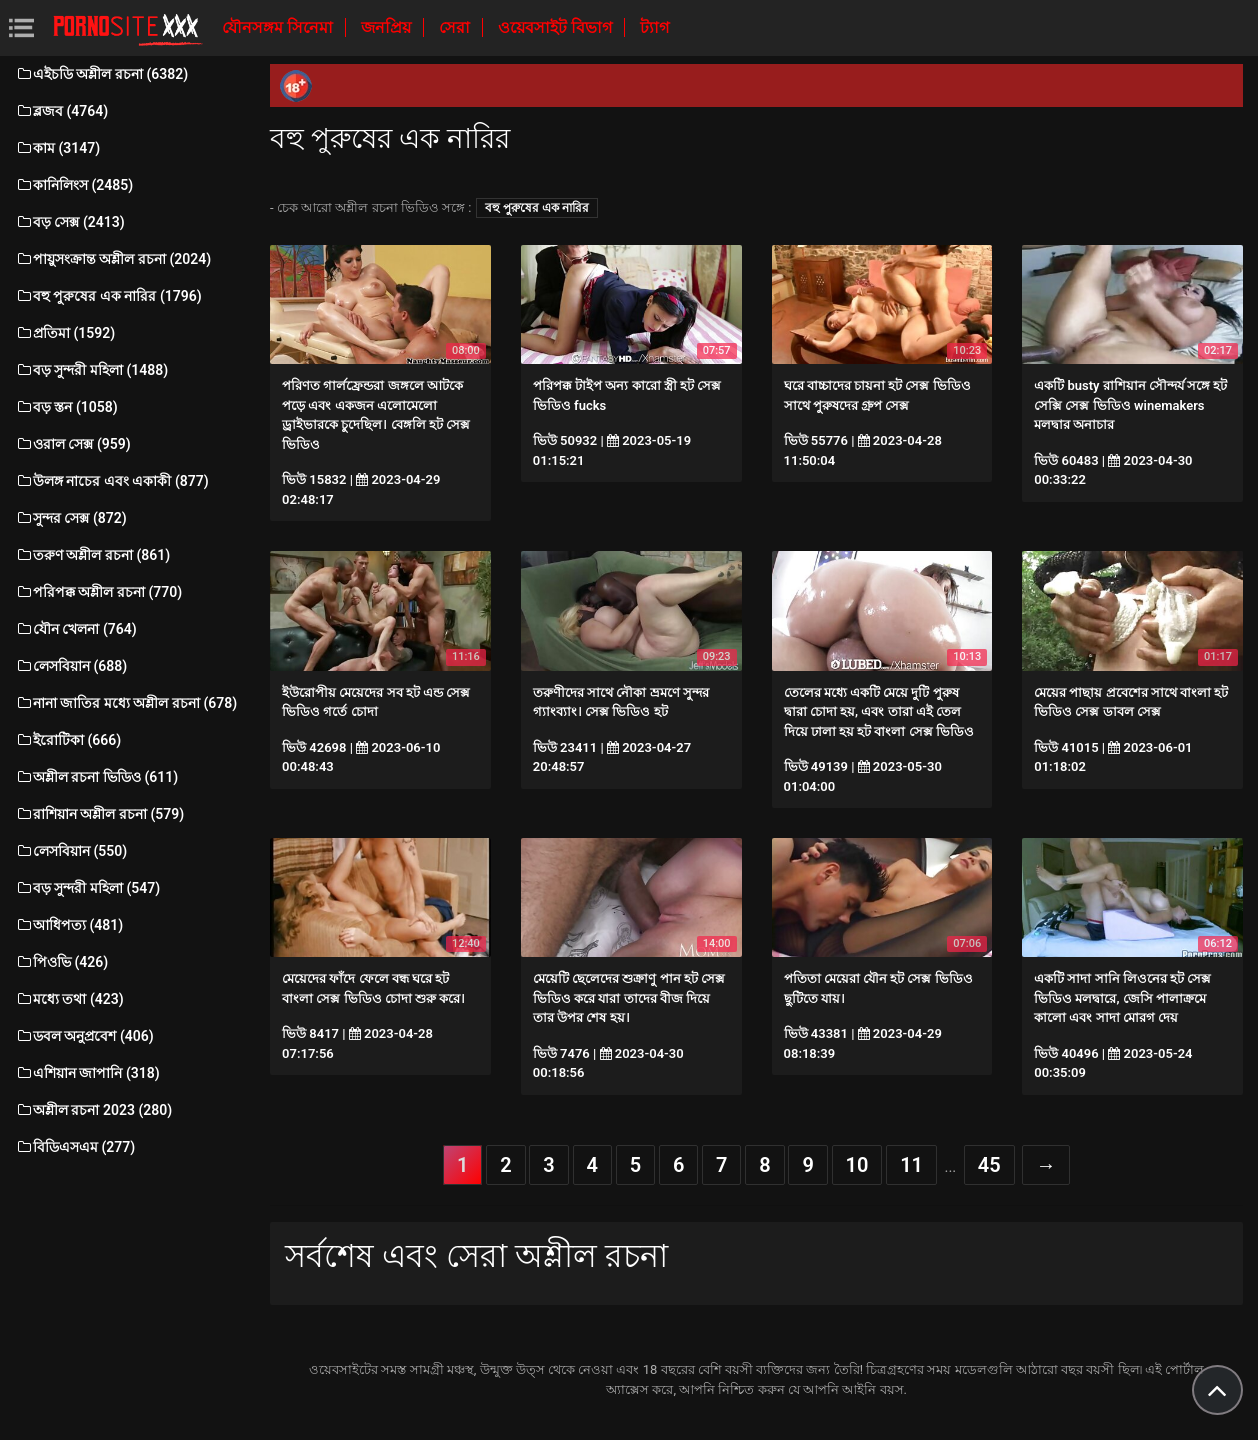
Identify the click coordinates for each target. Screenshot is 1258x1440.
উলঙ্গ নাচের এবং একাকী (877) (112, 481)
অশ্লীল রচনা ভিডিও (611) (96, 777)
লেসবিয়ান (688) (71, 666)
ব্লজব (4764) (61, 111)
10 (857, 1165)
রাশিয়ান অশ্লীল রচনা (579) (99, 814)
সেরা (456, 27)
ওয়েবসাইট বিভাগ (557, 27)
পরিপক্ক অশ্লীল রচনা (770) (98, 592)
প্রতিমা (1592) (65, 333)
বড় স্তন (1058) (66, 407)
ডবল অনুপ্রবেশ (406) (84, 1036)
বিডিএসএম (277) (75, 1147)
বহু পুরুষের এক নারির (537, 208)
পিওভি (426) (61, 962)
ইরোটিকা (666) (68, 740)
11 (911, 1165)
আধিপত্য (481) (69, 925)
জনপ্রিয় (388, 27)
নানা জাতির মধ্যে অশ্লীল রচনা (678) (126, 703)
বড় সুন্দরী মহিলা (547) (87, 888)
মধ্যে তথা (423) (69, 999)
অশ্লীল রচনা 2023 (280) (93, 1110)
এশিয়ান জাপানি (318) (87, 1073)
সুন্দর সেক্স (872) (71, 518)
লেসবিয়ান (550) (71, 851)
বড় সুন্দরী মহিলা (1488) (91, 370)
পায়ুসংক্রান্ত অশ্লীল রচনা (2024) (113, 259)
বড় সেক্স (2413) (70, 222)
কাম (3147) (57, 148)
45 (989, 1165)
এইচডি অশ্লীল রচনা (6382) (101, 74)
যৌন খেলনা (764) (76, 629)
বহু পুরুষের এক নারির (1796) (108, 296)
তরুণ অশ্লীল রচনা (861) (92, 555)
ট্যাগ (654, 27)
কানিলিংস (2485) (74, 185)
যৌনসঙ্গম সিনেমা (279, 27)
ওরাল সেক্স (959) (73, 444)
